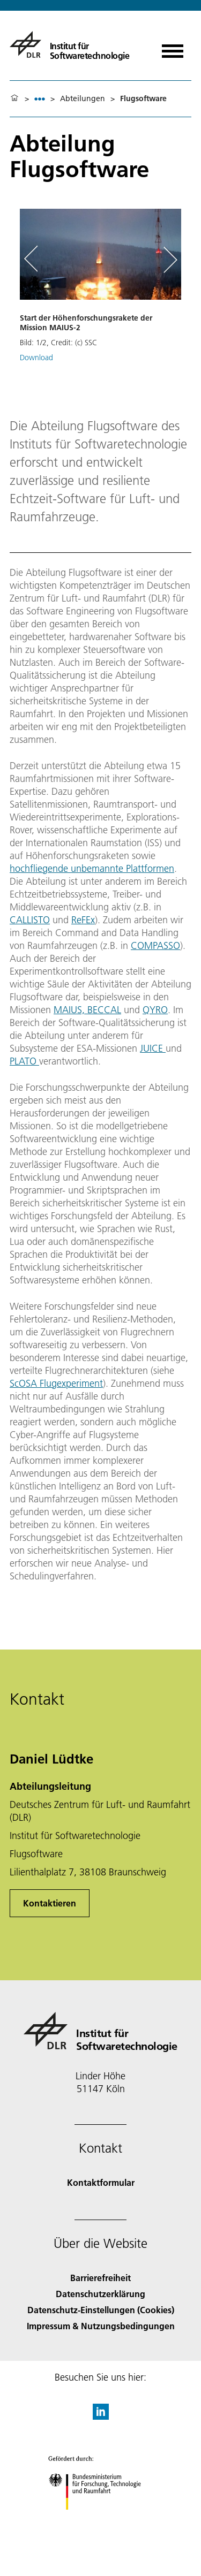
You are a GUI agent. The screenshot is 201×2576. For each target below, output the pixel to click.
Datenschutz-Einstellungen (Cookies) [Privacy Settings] (100, 2309)
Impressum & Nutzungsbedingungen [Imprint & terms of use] (101, 2325)
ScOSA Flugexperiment (56, 1383)
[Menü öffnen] (172, 47)
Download (36, 357)
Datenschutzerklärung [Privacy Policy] (100, 2293)
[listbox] (39, 98)
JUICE (153, 1048)
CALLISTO (30, 920)
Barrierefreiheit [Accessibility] (100, 2277)
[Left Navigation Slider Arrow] (36, 259)
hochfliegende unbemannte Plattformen (92, 868)
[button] (100, 299)
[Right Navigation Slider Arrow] (168, 259)
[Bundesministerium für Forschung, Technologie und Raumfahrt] (100, 2519)
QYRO (155, 1010)
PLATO (24, 1061)
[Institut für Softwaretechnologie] (69, 44)
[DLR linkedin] (101, 2416)
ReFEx (83, 920)
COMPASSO (155, 945)
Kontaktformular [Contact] (101, 2182)
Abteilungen (82, 98)
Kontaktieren (49, 1903)
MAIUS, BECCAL (87, 1010)
